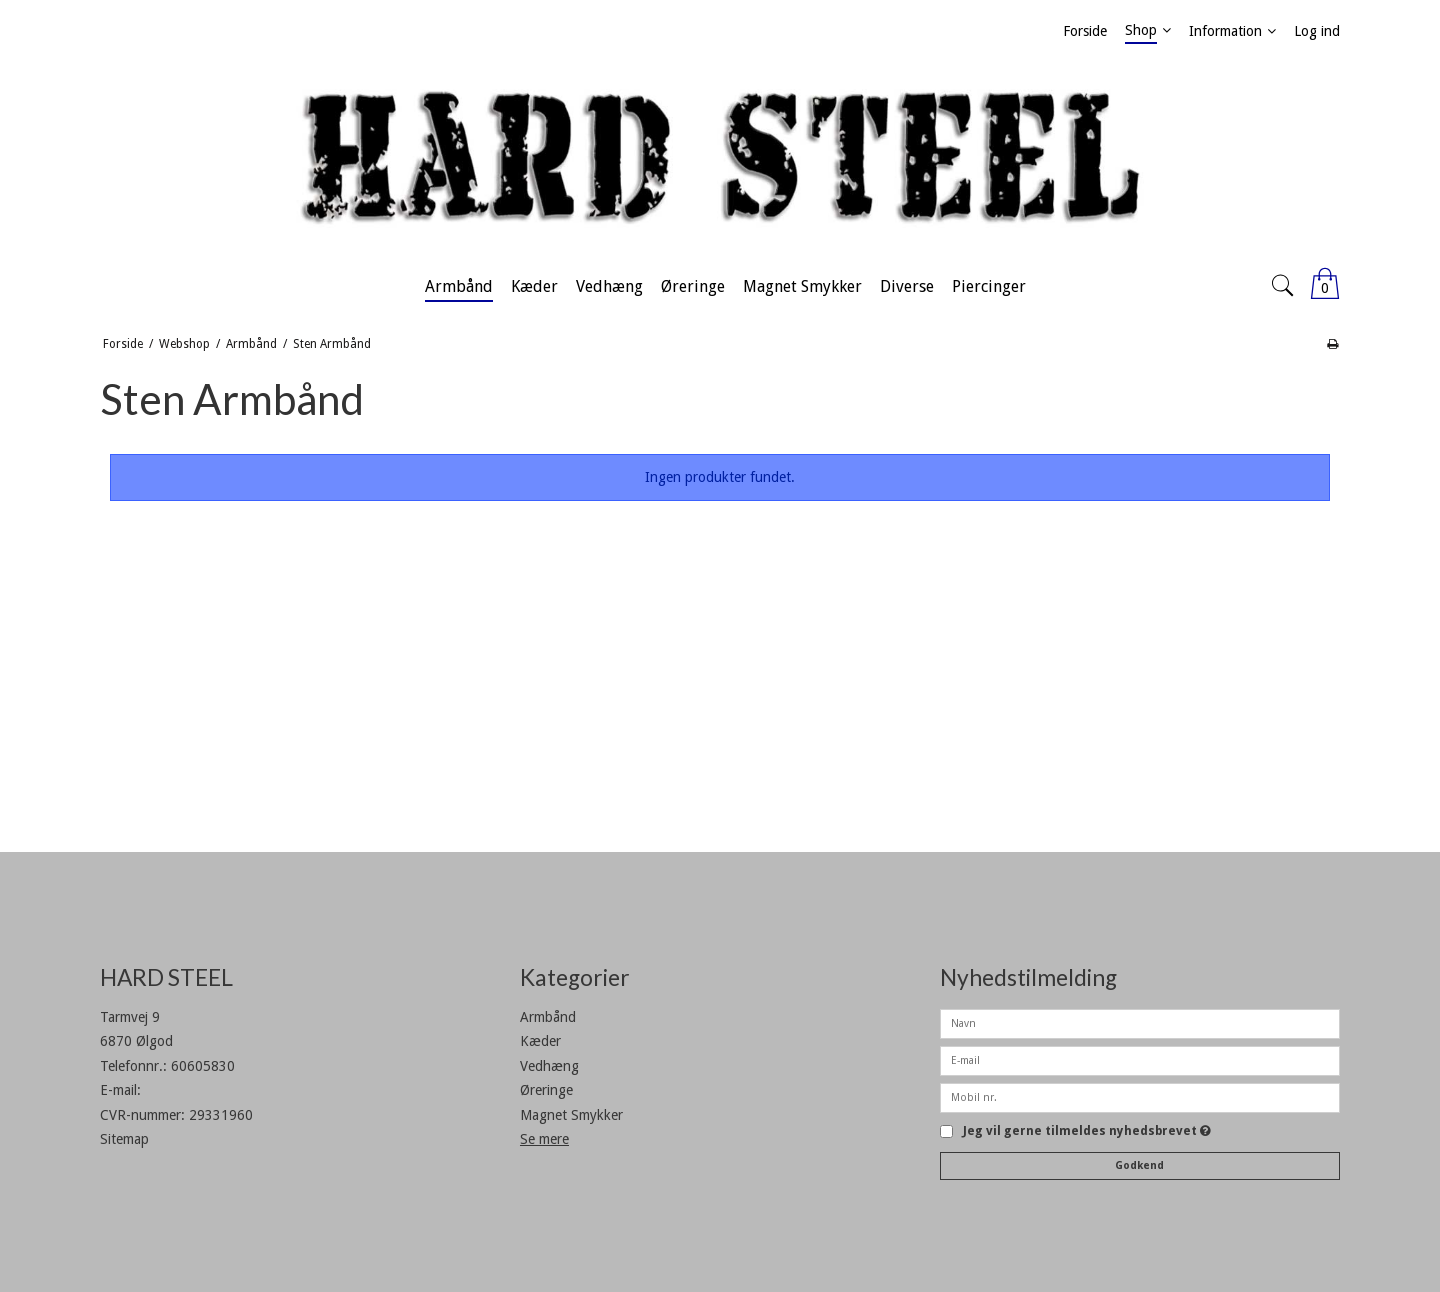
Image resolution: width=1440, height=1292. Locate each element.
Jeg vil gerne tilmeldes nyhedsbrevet (1087, 1131)
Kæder (540, 1041)
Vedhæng (549, 1066)
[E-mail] (1140, 1060)
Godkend (1139, 1165)
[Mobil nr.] (1140, 1097)
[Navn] (1140, 1023)
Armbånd (548, 1017)
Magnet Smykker (571, 1115)
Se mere (544, 1139)
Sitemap (124, 1139)
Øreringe (546, 1090)
